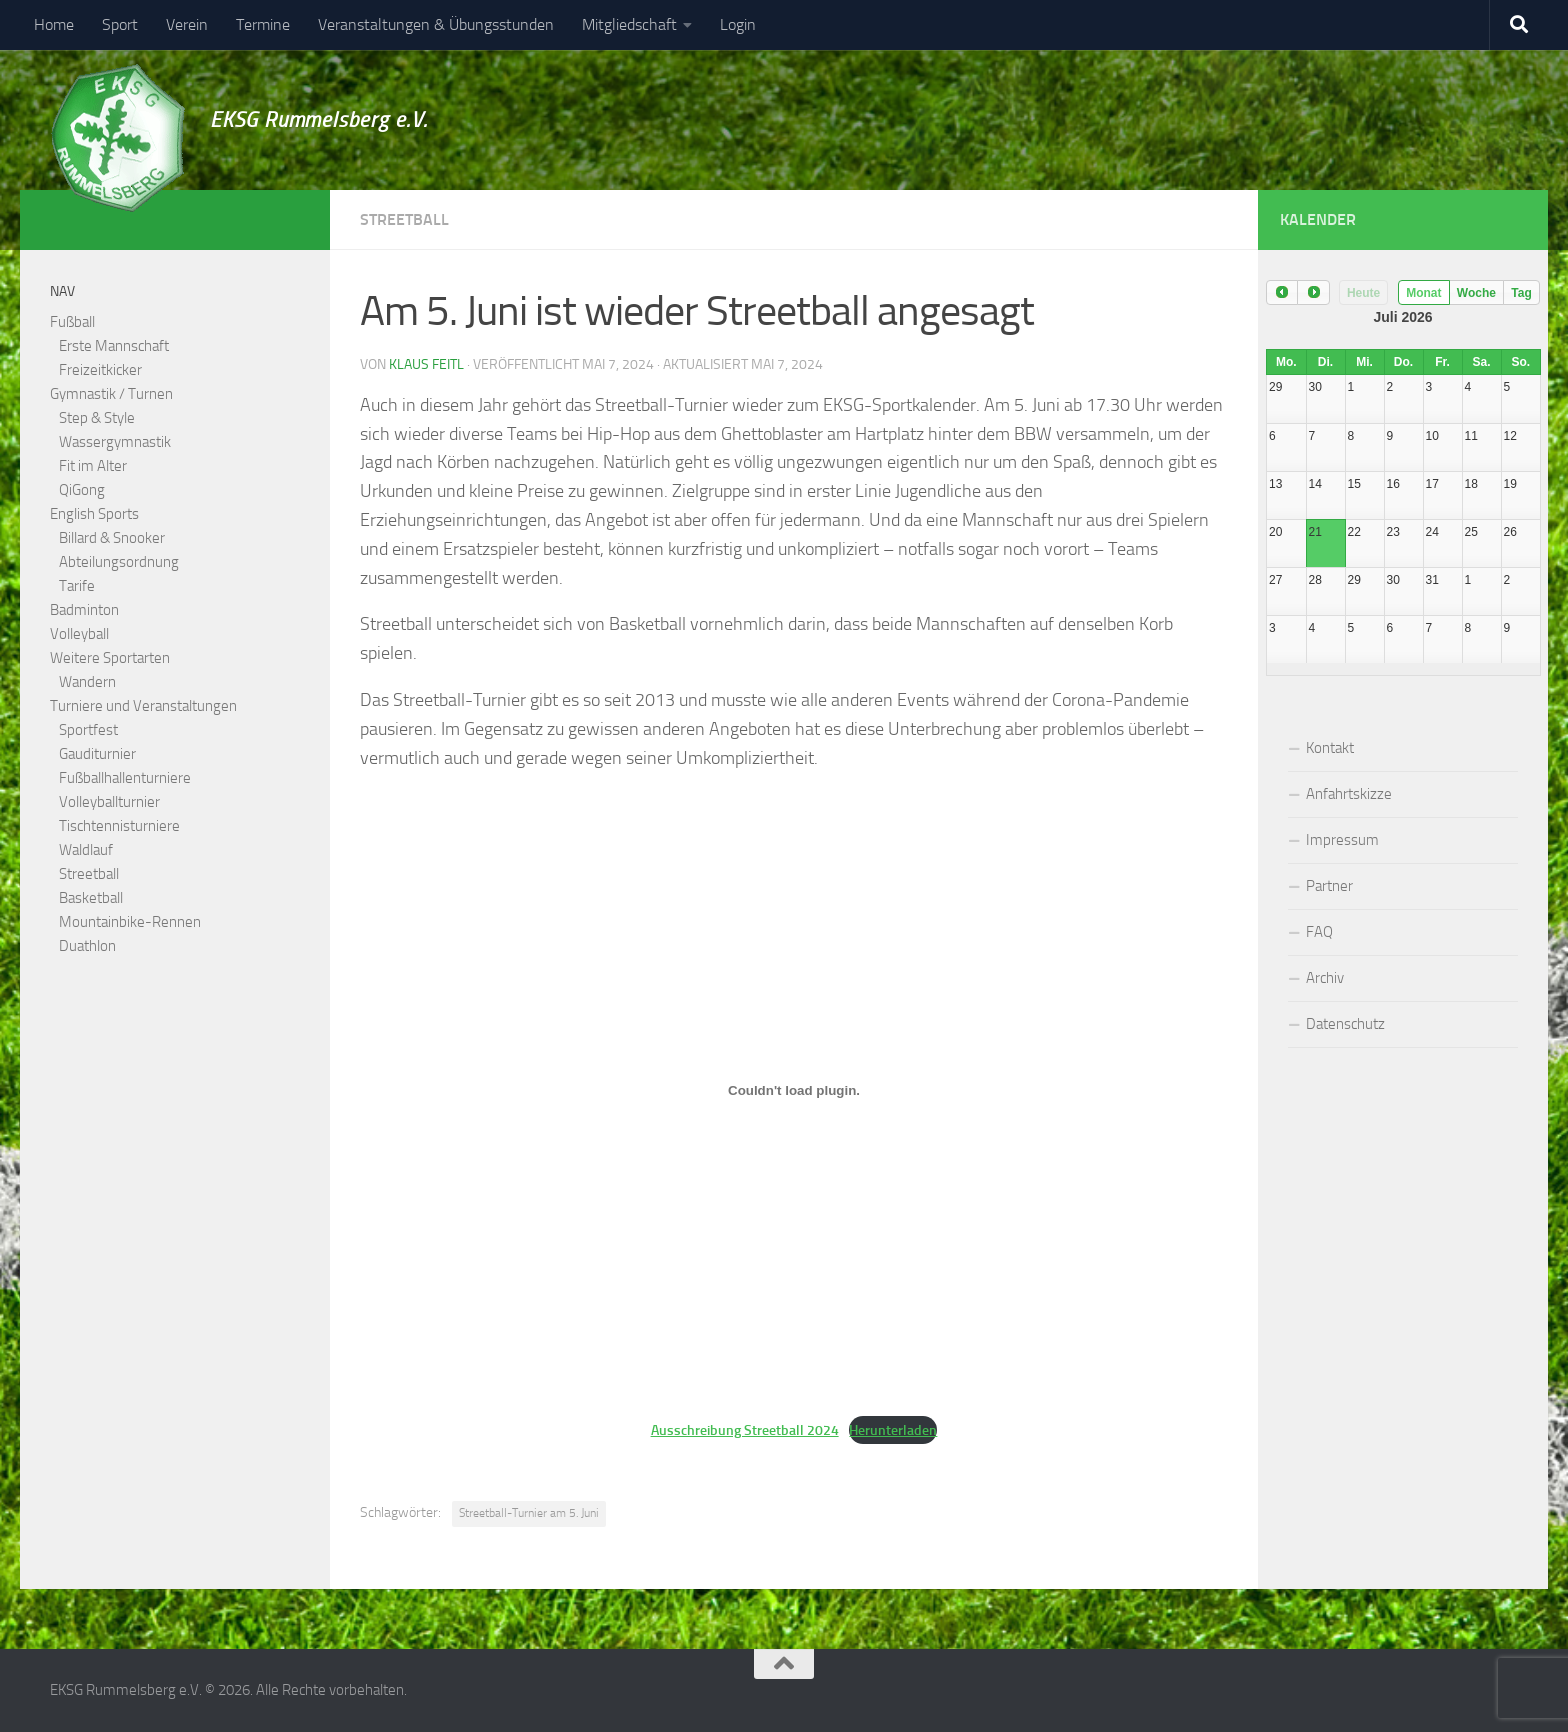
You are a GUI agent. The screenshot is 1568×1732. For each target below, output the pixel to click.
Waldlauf (86, 850)
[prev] (1282, 292)
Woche (1476, 293)
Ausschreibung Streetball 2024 (745, 1430)
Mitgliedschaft (629, 24)
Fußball (72, 322)
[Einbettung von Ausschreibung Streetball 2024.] (794, 1090)
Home (54, 24)
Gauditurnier (97, 754)
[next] (1313, 292)
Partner (1329, 886)
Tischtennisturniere (119, 826)
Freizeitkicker (100, 370)
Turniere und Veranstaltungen (143, 706)
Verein (187, 24)
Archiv (1325, 978)
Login (738, 24)
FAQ (1319, 932)
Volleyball (79, 634)
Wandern (87, 682)
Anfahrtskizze (1349, 794)
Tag (1521, 293)
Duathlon (87, 946)
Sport (120, 24)
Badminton (84, 610)
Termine (263, 24)
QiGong (82, 490)
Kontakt (1330, 748)
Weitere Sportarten (110, 658)
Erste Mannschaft (114, 346)
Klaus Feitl (426, 364)
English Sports (94, 514)
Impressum (1342, 840)
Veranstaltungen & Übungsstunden (436, 24)
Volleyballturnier (109, 802)
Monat (1423, 293)
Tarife (77, 586)
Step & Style (97, 418)
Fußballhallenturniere (125, 778)
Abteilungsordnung (119, 562)
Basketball (91, 898)
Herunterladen (893, 1430)
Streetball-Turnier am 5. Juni (529, 1513)
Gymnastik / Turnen (111, 394)
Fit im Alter (93, 466)
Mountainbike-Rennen (130, 922)
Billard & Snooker (112, 538)
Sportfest (88, 730)
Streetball (404, 219)
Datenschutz (1345, 1024)
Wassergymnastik (115, 442)
